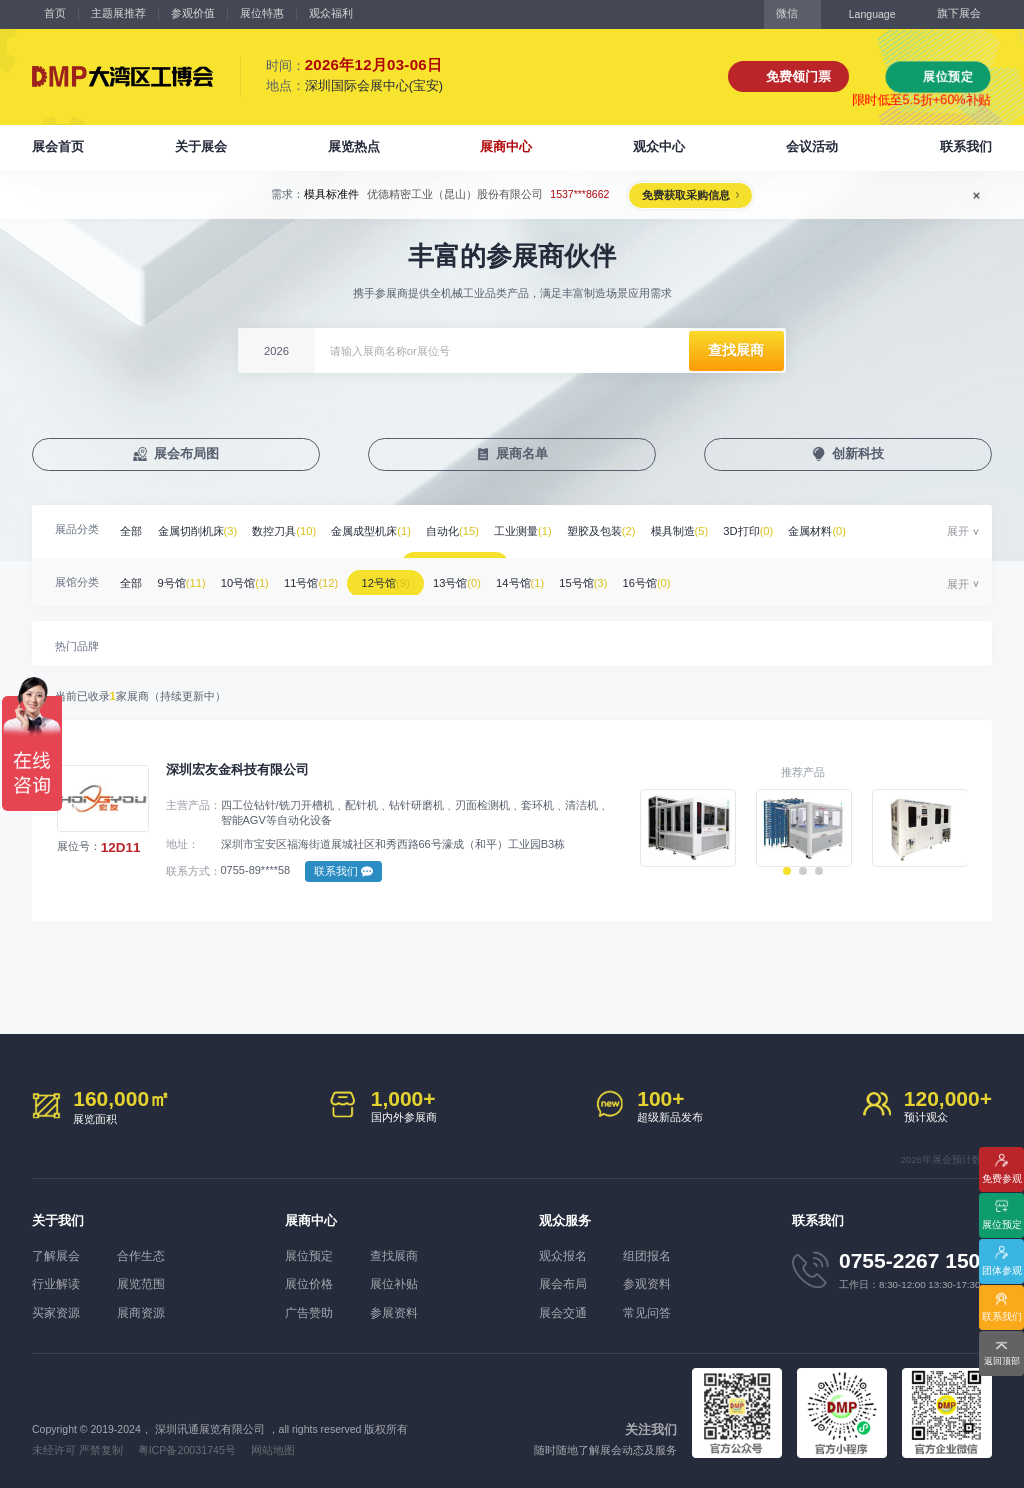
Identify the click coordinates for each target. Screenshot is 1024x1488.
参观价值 (193, 13)
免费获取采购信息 (685, 195)
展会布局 (561, 1283)
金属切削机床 (202, 531)
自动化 (465, 531)
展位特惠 (262, 13)
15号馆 (607, 579)
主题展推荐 (118, 13)
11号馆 (321, 579)
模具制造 (701, 531)
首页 (55, 13)
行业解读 (54, 1283)
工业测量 (539, 531)
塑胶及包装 (620, 531)
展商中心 (506, 146)
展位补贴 (402, 1283)
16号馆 (674, 579)
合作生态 (148, 1256)
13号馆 (475, 579)
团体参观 (1002, 1268)
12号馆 (400, 579)
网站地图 (271, 1446)
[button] (787, 878)
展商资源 (148, 1310)
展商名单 (523, 454)
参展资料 (402, 1310)
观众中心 (659, 146)
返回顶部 (1002, 1360)
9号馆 (186, 579)
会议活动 (812, 146)
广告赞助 (307, 1310)
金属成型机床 (382, 531)
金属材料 (845, 531)
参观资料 (655, 1283)
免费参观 (1002, 1176)
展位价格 (307, 1283)
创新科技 (859, 454)
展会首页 (58, 146)
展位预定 (948, 76)
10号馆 (252, 579)
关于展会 (201, 146)
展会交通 (561, 1310)
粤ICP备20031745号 (185, 1446)
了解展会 (54, 1256)
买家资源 (54, 1310)
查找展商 (402, 1256)
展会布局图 (186, 454)
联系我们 (966, 146)
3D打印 (773, 531)
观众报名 (561, 1256)
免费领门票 (798, 76)
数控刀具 (292, 531)
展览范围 (148, 1283)
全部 (133, 531)
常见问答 (655, 1310)
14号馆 (541, 579)
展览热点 (354, 146)
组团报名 (655, 1256)
